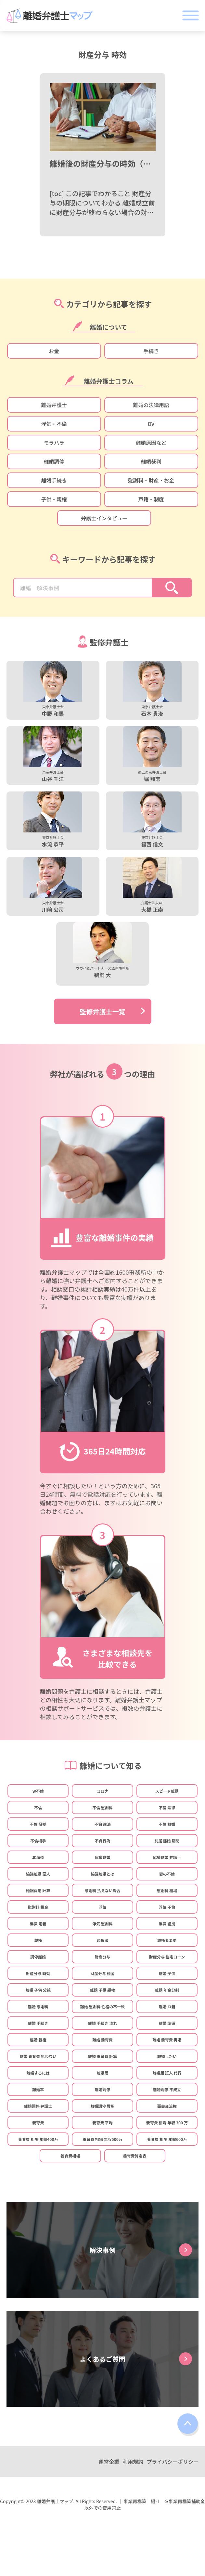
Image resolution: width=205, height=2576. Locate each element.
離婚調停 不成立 (167, 2089)
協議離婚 (102, 1857)
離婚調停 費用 (102, 2106)
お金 (54, 351)
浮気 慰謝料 (102, 1923)
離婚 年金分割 (167, 1990)
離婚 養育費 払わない (37, 2056)
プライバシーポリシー (173, 2461)
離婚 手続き (38, 2023)
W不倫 (38, 1791)
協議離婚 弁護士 (167, 1857)
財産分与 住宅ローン (167, 1956)
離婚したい (167, 2056)
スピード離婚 (167, 1791)
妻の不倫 (167, 1874)
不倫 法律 (167, 1807)
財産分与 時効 (38, 1973)
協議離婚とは (102, 1874)
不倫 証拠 (38, 1824)
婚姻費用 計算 (38, 1890)
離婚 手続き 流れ (102, 2023)
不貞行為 (102, 1840)
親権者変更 (167, 1940)
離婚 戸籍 (167, 2006)
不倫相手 (38, 1840)
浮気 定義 (38, 1923)
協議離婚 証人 (38, 1874)
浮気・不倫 (54, 424)
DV (151, 424)
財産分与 (102, 1956)
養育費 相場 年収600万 (167, 2139)
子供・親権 (54, 499)
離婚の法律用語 (151, 405)
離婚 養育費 (102, 2039)
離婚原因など (150, 442)
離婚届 (102, 2073)
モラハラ (54, 442)
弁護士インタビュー (104, 518)
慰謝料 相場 (167, 1890)
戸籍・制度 (151, 499)
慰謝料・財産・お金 (151, 480)
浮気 (102, 1907)
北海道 (38, 1857)
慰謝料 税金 (38, 1907)
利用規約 (132, 2461)
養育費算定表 (135, 2155)
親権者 (102, 1940)
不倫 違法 (102, 1824)
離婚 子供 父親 (37, 1990)
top (188, 2424)
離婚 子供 (167, 1973)
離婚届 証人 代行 (166, 2073)
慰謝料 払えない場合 (102, 1890)
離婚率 (38, 2089)
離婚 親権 (38, 2039)
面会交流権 (167, 2106)
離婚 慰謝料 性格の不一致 (102, 2006)
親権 (38, 1940)
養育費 (38, 2122)
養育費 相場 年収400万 (38, 2139)
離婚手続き (54, 480)
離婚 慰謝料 (38, 2006)
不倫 (38, 1807)
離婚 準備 (167, 2023)
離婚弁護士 (54, 405)
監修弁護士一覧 (102, 1011)
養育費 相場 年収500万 (102, 2139)
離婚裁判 (151, 461)
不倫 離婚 (167, 1824)
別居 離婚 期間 (166, 1840)
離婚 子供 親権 (102, 1990)
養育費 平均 (102, 2122)
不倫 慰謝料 (102, 1807)
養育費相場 (70, 2155)
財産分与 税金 (102, 1973)
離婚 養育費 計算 (102, 2056)
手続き (151, 351)
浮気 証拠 (167, 1923)
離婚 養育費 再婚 (166, 2039)
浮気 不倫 (167, 1907)
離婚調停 (54, 461)
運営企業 (108, 2461)
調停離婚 (38, 1956)
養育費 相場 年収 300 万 (167, 2122)
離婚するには (38, 2073)
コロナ (102, 1791)
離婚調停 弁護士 (38, 2106)
